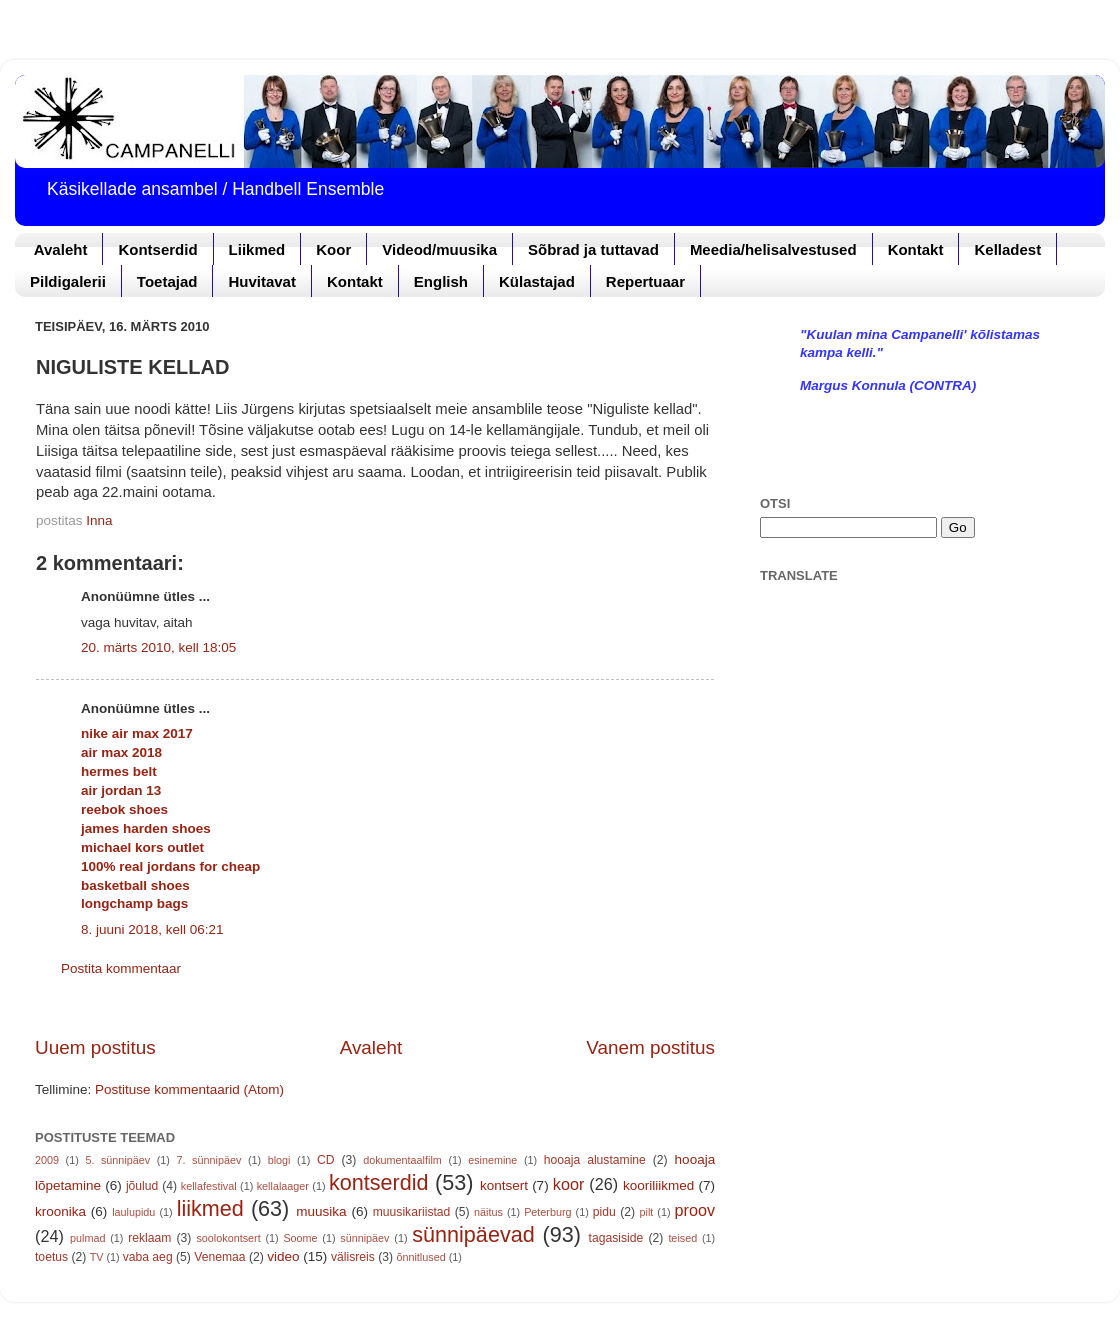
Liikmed (257, 249)
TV (97, 1257)
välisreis (353, 1257)
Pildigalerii (68, 281)
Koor (333, 249)
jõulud (142, 1186)
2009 (47, 1160)
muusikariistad (412, 1212)
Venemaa (219, 1257)
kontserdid (379, 1182)
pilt (647, 1212)
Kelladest (1007, 249)
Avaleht (61, 249)
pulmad (87, 1238)
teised (682, 1238)
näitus (488, 1212)
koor (569, 1184)
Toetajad (167, 281)
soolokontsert (228, 1238)
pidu (604, 1212)
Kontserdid (157, 249)
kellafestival (209, 1186)
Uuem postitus (95, 1047)
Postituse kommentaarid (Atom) (189, 1089)
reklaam (149, 1238)
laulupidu (133, 1212)
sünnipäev (364, 1238)
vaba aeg (148, 1257)
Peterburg (547, 1212)
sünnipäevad (473, 1234)
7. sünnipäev (209, 1160)
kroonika (60, 1211)
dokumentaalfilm (402, 1160)
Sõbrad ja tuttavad (593, 249)
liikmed (210, 1208)
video (283, 1256)
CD (326, 1160)
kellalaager (283, 1186)
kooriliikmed (658, 1185)
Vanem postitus (650, 1047)
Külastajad (537, 281)
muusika (321, 1211)
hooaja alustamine (595, 1160)
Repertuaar (645, 281)
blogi (279, 1160)
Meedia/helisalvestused (773, 249)
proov (695, 1210)
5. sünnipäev (117, 1160)
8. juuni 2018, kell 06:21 (152, 929)
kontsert (504, 1185)
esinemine (492, 1160)
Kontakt (916, 249)
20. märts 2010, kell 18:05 (158, 647)
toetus (51, 1257)
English (441, 281)
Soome (300, 1238)
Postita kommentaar (121, 968)
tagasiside (616, 1238)
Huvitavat (262, 281)
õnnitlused (420, 1257)
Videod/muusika (439, 249)
